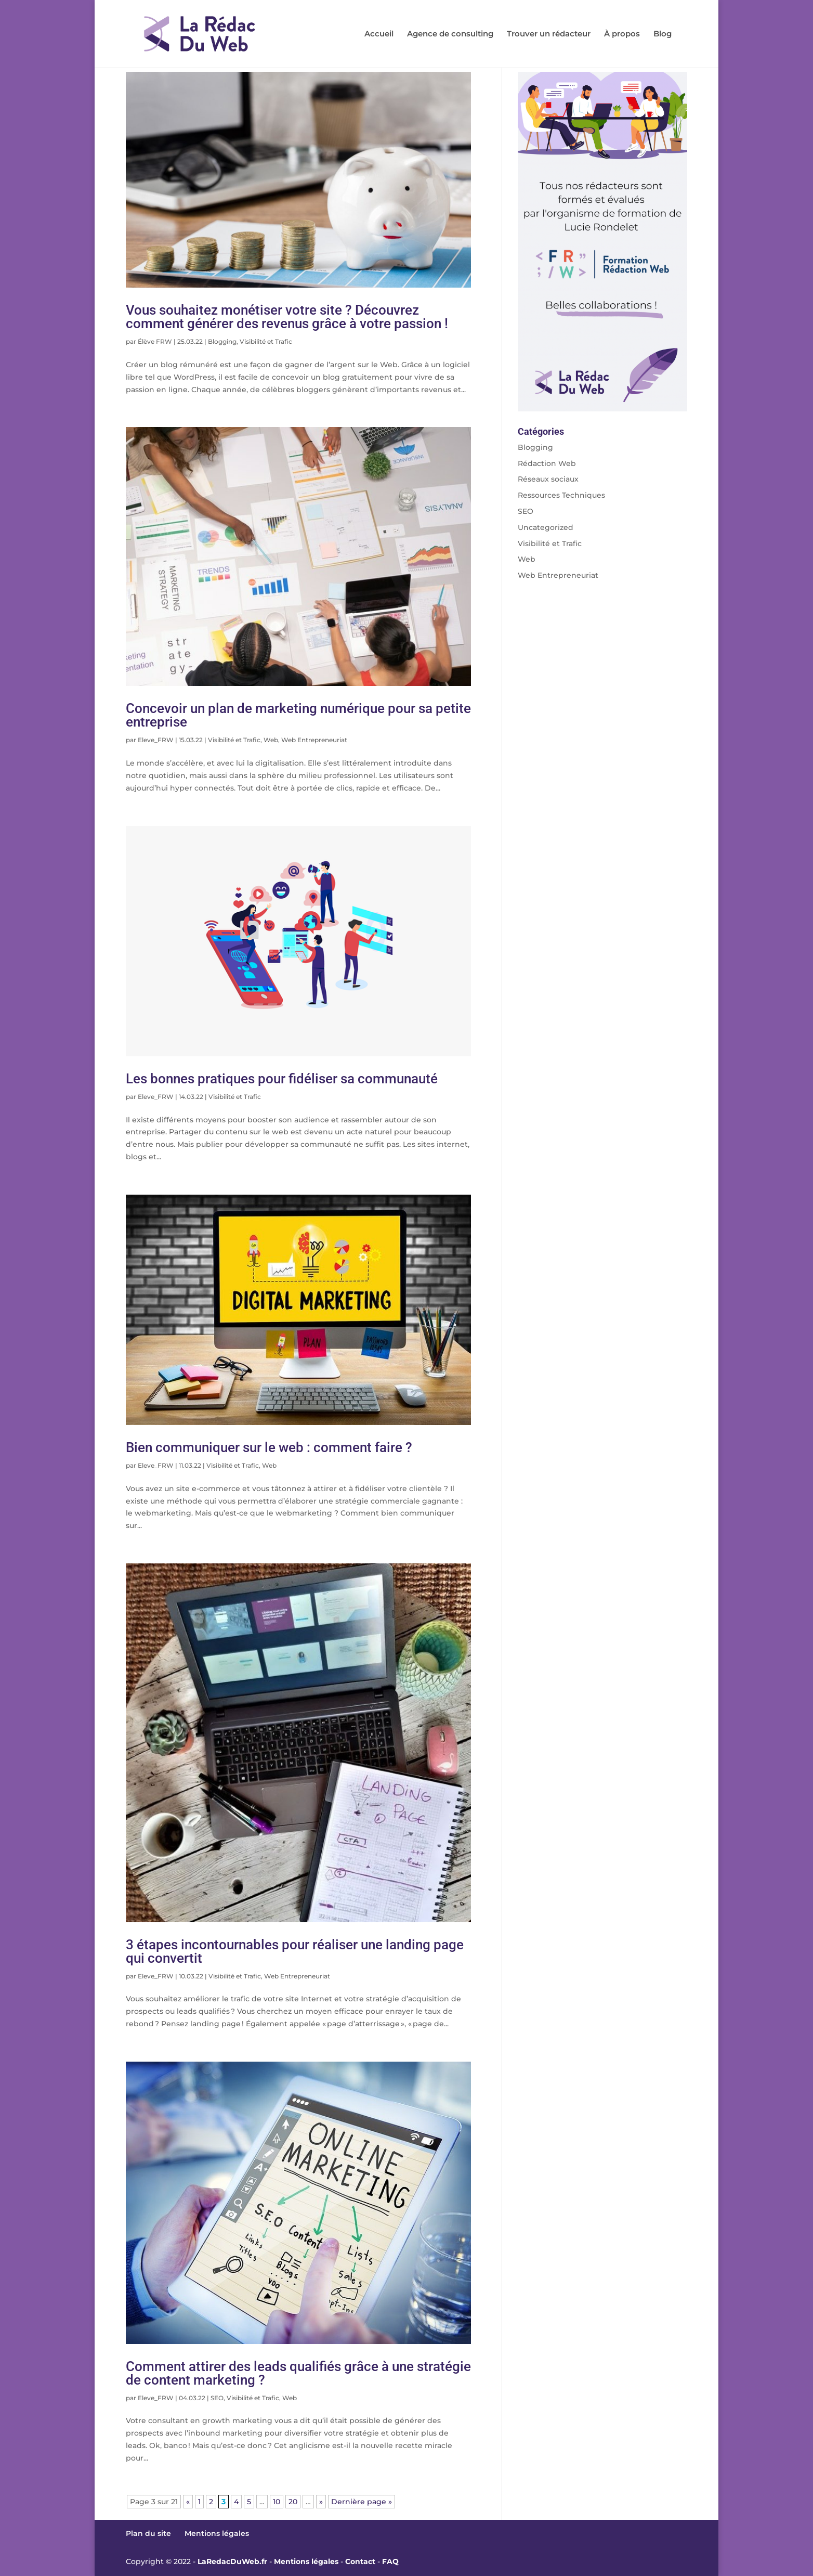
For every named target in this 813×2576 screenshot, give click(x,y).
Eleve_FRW (156, 740)
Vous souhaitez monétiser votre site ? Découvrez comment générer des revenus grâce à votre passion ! (287, 316)
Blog (662, 34)
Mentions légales (217, 2533)
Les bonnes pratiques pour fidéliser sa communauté (282, 1078)
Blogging (222, 341)
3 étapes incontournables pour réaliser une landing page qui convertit (295, 1951)
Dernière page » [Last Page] (361, 2501)
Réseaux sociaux (548, 479)
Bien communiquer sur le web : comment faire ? (269, 1447)
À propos (622, 34)
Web (271, 740)
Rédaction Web (547, 463)
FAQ (390, 2561)
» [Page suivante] (321, 2501)
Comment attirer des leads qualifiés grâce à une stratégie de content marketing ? (298, 2373)
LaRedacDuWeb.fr (232, 2561)
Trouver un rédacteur (549, 34)
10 (276, 2501)
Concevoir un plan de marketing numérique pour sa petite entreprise (298, 715)
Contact (360, 2561)
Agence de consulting (450, 34)
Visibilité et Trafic (266, 341)
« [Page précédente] (188, 2501)
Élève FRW (155, 341)
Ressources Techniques (561, 495)
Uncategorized (545, 527)
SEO (217, 2398)
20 (293, 2501)
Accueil (379, 34)
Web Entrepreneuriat (314, 740)
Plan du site (148, 2533)
